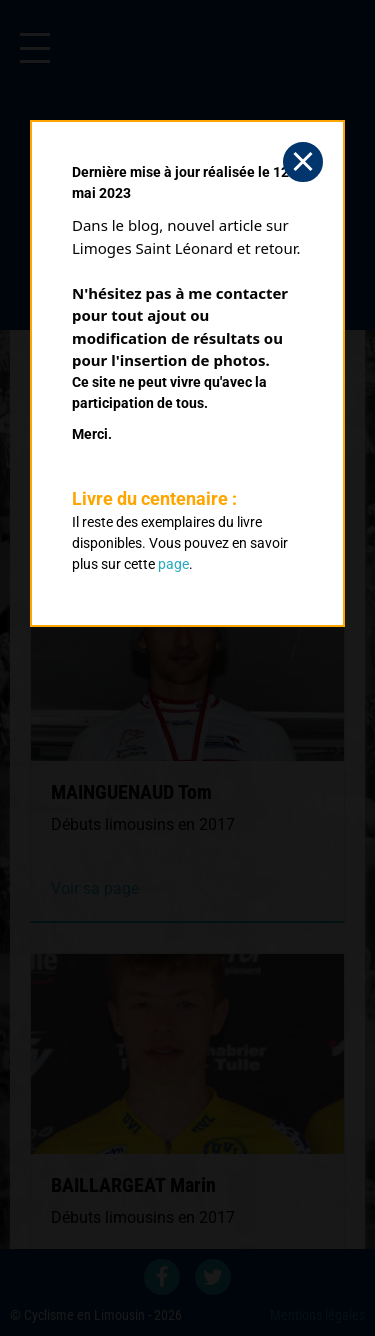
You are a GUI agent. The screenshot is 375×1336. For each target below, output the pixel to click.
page (173, 564)
